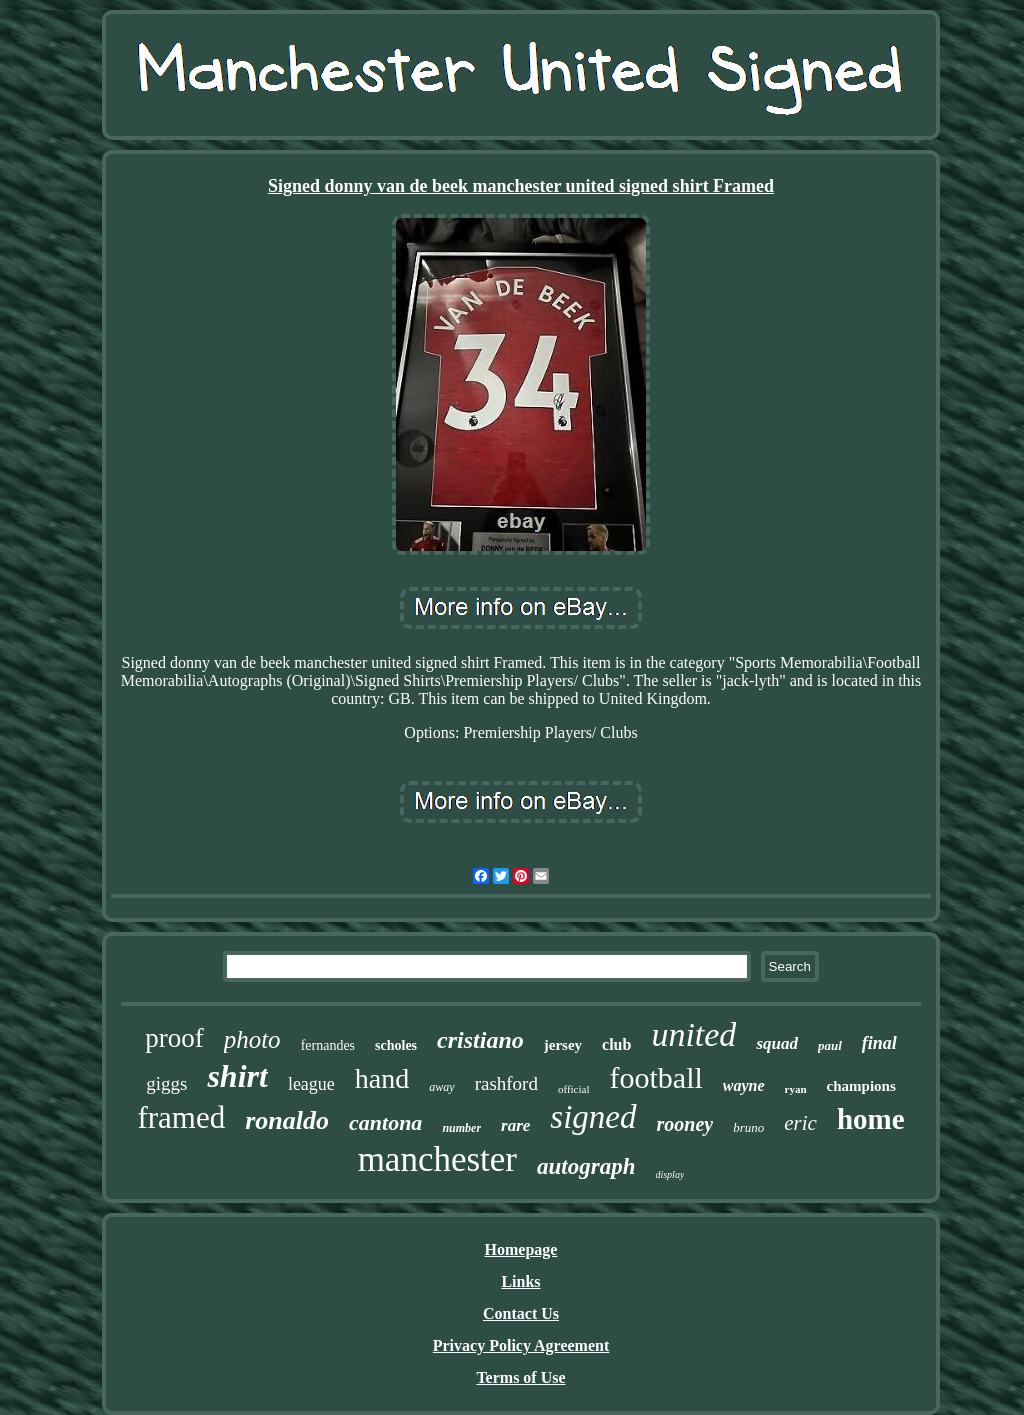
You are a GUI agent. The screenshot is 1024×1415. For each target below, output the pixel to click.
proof (174, 1038)
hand (382, 1078)
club (616, 1044)
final (879, 1043)
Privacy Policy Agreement (521, 1345)
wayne (744, 1085)
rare (515, 1125)
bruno (748, 1127)
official (574, 1089)
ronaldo (287, 1120)
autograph (586, 1166)
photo (252, 1039)
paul (830, 1045)
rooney (685, 1124)
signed (593, 1117)
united (693, 1034)
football (656, 1077)
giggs (166, 1083)
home (871, 1119)
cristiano (480, 1040)
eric (800, 1123)
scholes (396, 1045)
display (669, 1174)
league (311, 1084)
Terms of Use (520, 1377)
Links (520, 1281)
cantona (385, 1122)
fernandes (328, 1045)
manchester (437, 1159)
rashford (506, 1083)
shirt (237, 1076)
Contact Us (521, 1313)
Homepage (521, 1249)
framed (181, 1117)
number (461, 1128)
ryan (796, 1089)
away (441, 1087)
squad (777, 1043)
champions (861, 1086)
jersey (563, 1045)
